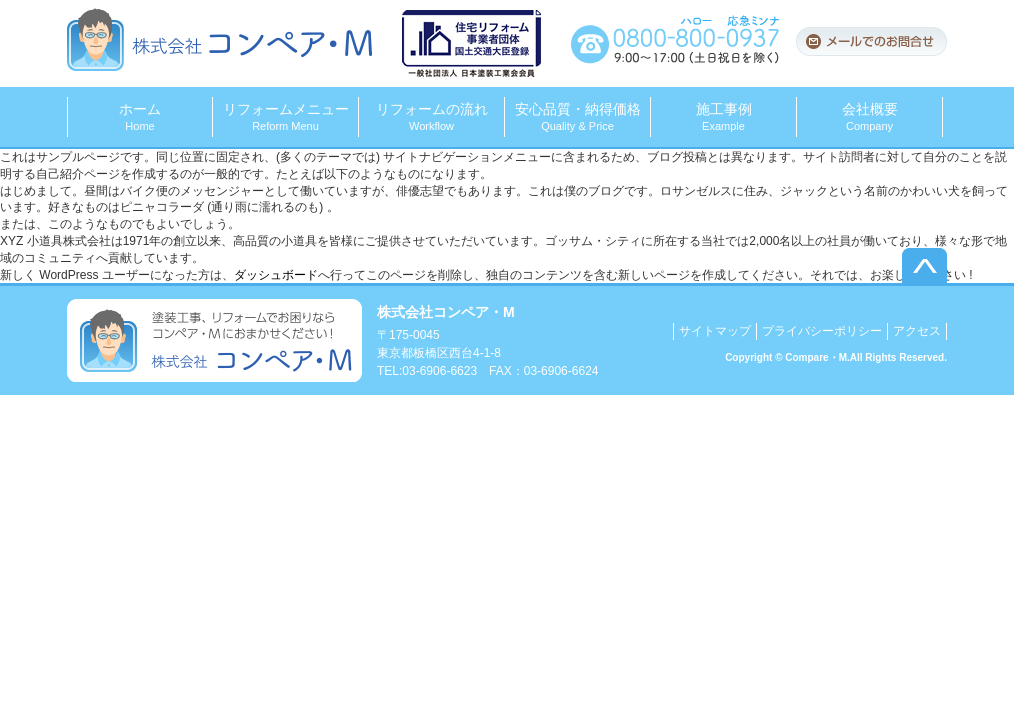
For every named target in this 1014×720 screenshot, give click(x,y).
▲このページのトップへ (924, 265)
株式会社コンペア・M (219, 39)
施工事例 (723, 116)
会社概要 (869, 116)
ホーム (140, 116)
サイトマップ (715, 331)
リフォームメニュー (285, 116)
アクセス (917, 331)
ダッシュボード (276, 275)
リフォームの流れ (431, 116)
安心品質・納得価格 (577, 116)
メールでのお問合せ (871, 41)
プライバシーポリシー (822, 331)
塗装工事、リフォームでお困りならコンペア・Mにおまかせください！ (214, 340)
